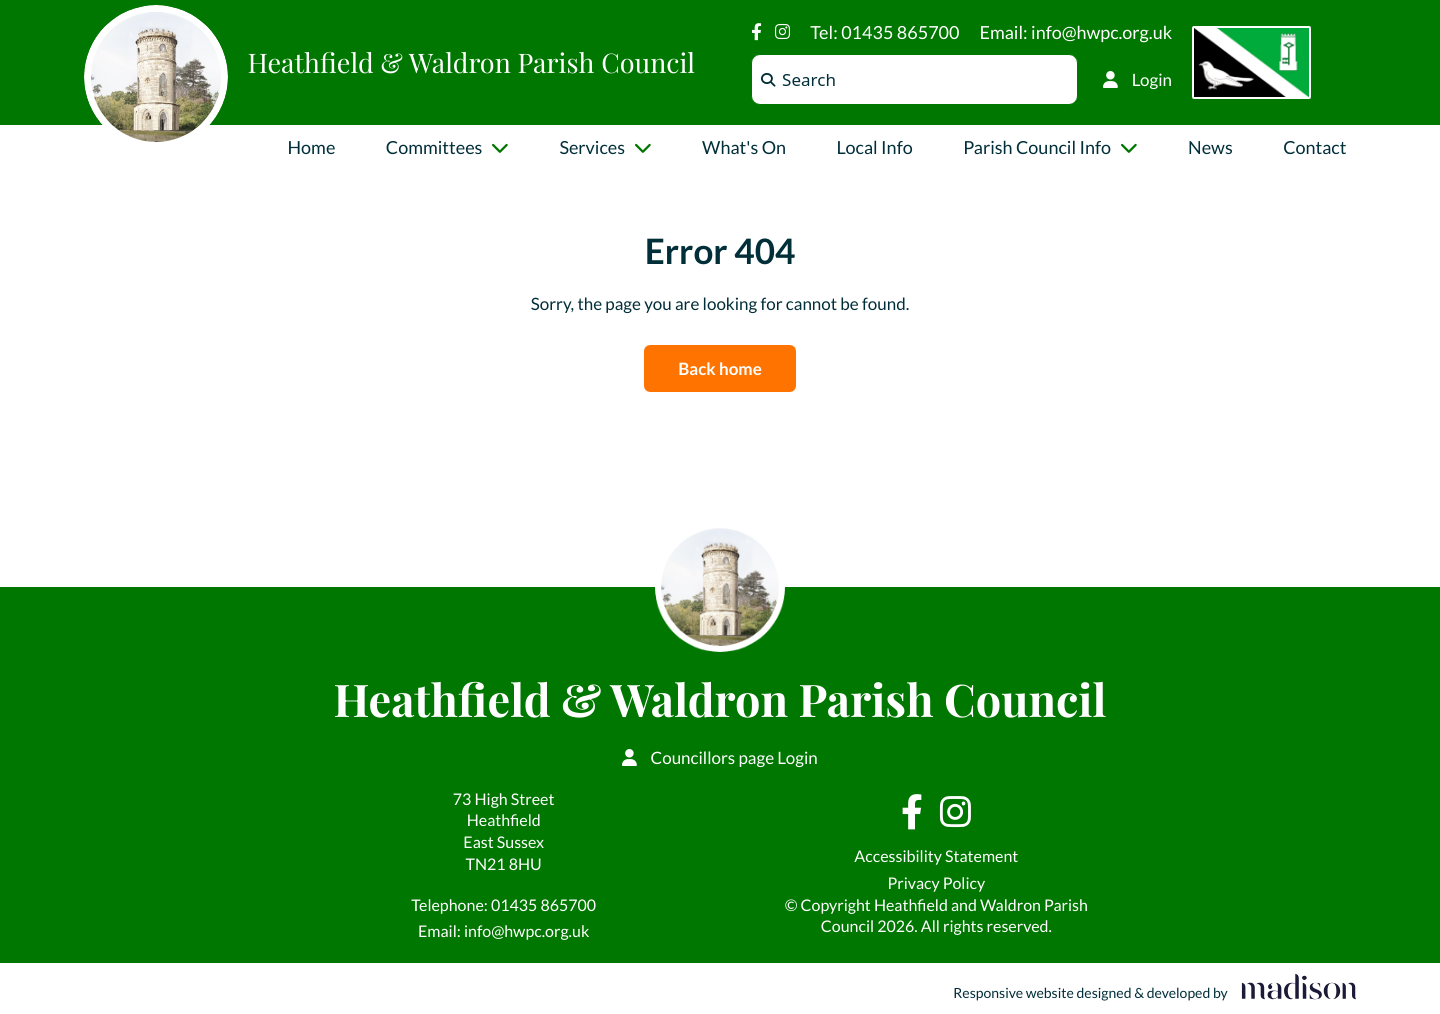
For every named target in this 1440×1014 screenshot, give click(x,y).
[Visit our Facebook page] (756, 31)
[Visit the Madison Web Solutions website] (1154, 988)
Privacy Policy (936, 883)
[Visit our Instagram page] (782, 31)
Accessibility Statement (936, 856)
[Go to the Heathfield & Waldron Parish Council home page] (156, 77)
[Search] (768, 80)
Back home (719, 368)
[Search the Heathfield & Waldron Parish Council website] (914, 79)
